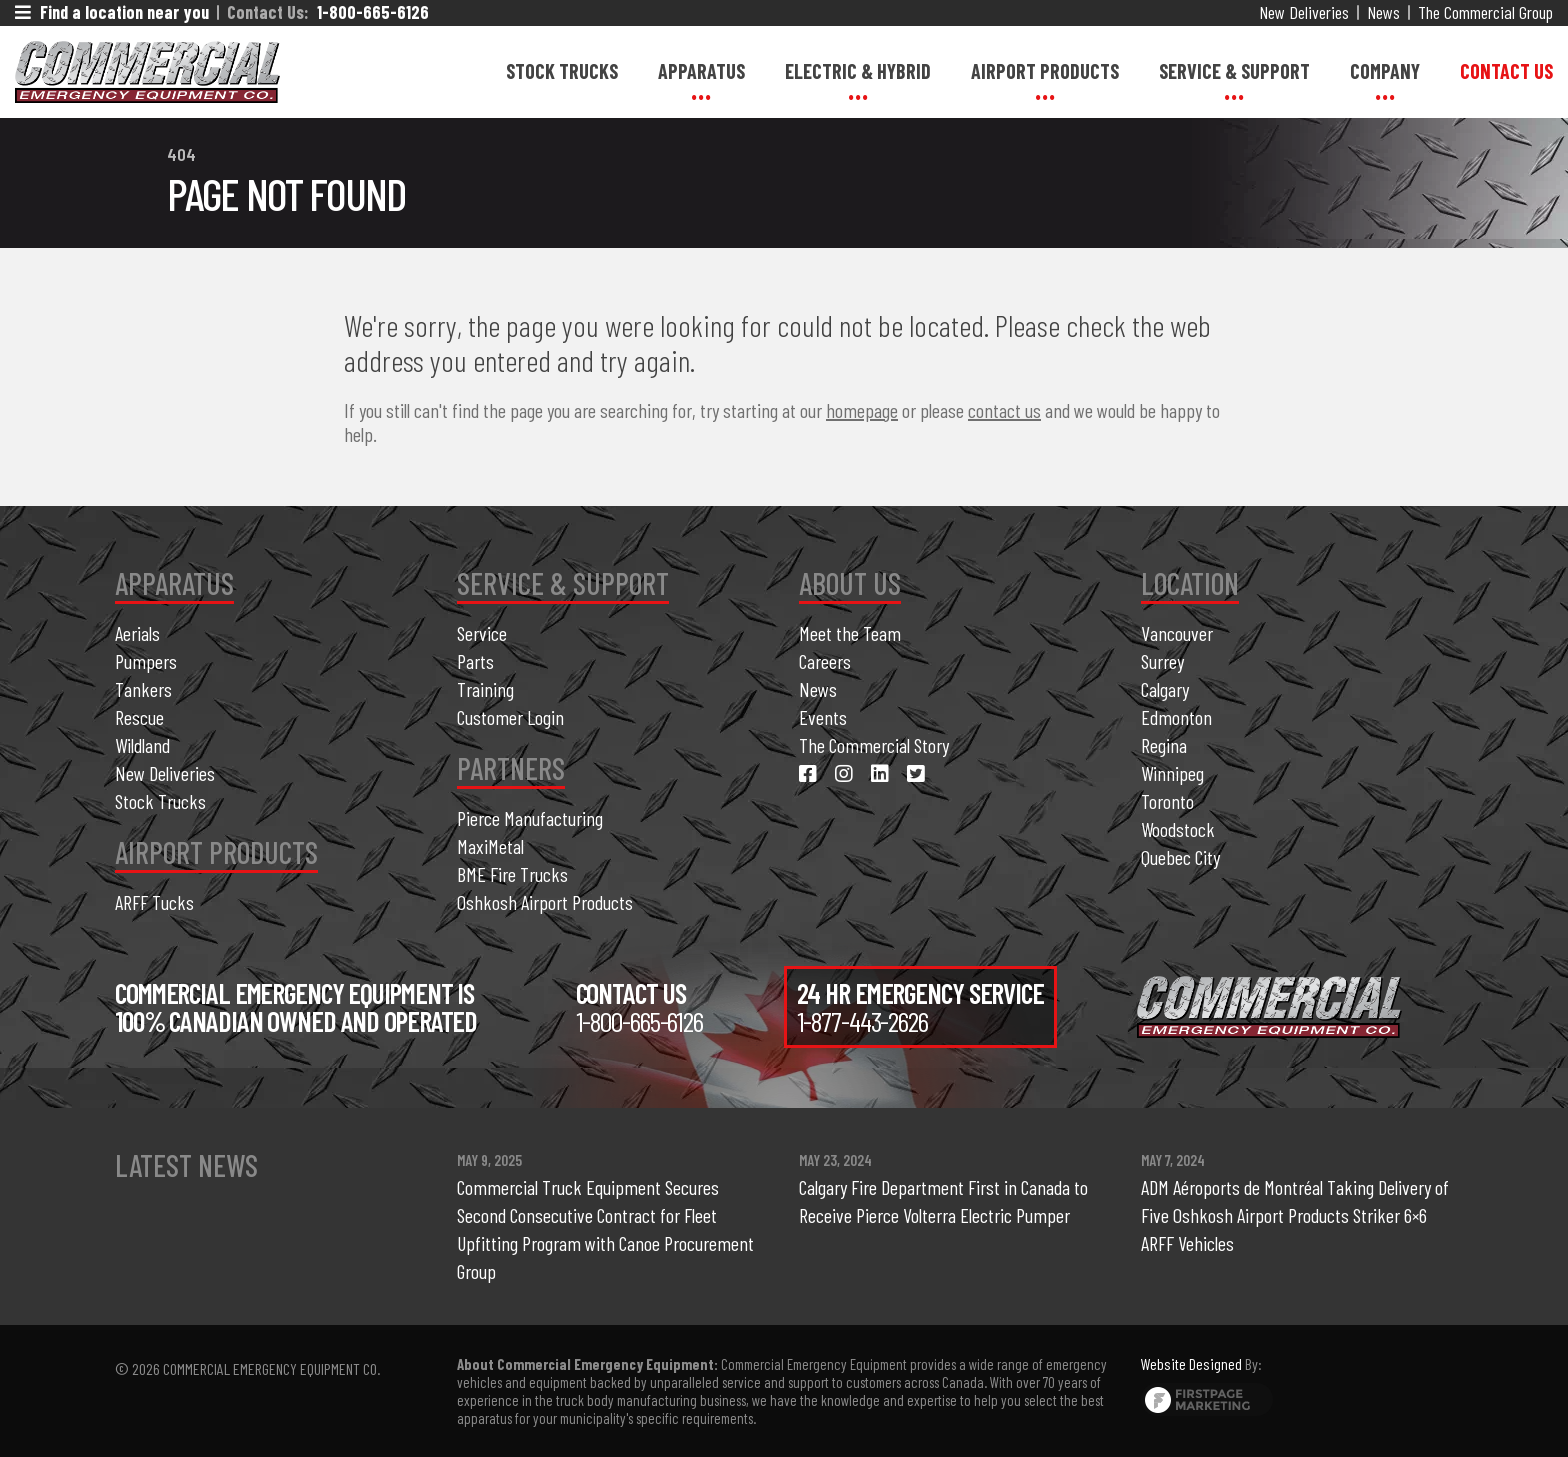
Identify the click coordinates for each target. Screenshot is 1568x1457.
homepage (862, 410)
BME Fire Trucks (512, 874)
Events (823, 717)
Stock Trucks (562, 71)
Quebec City (1180, 857)
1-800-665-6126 (373, 12)
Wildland (142, 745)
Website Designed (1191, 1363)
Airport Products (1045, 71)
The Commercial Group (1485, 12)
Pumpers (146, 661)
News (1383, 12)
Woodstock (1178, 829)
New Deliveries (1304, 12)
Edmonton (1176, 717)
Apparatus (701, 71)
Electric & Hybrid (858, 71)
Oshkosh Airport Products (545, 902)
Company (1385, 71)
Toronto (1167, 801)
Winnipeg (1172, 773)
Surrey (1162, 661)
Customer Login (510, 717)
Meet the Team (850, 633)
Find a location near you (112, 12)
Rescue (139, 717)
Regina (1164, 745)
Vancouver (1177, 633)
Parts (475, 661)
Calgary (1165, 689)
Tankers (143, 689)
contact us (1004, 410)
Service (482, 633)
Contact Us (1506, 71)
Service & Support (1234, 71)
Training (485, 689)
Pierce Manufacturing (530, 818)
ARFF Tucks (154, 902)
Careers (825, 661)
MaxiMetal (490, 846)
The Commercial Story (874, 745)
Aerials (137, 633)
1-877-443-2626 (862, 1021)
